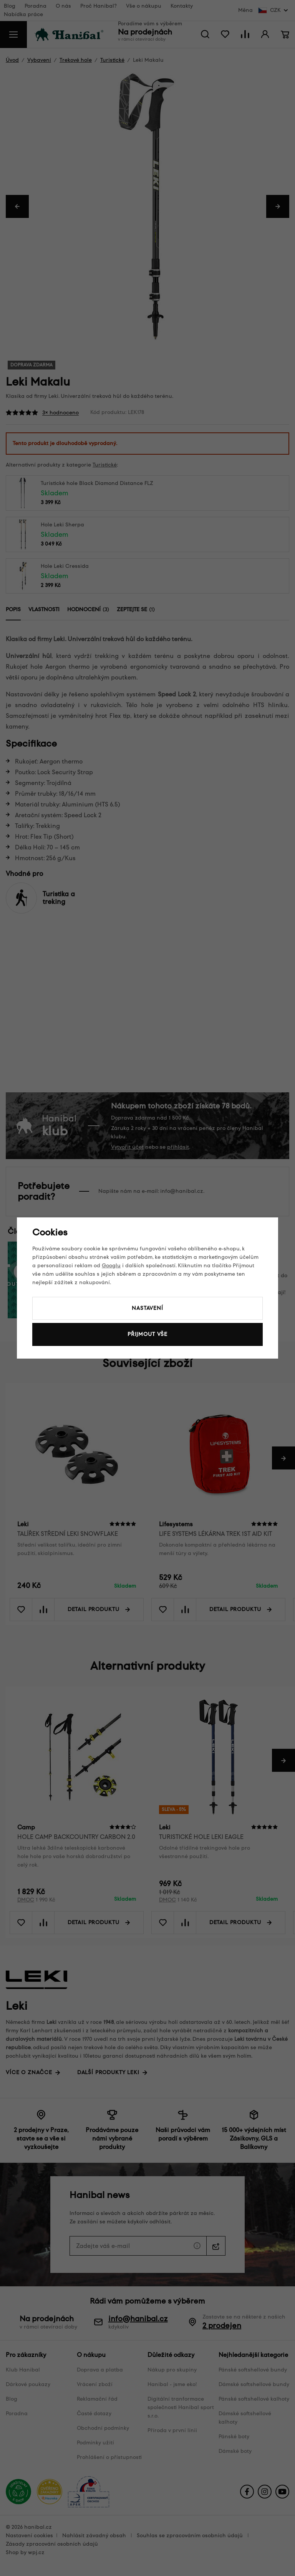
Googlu (111, 1265)
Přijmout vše (147, 1334)
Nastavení (147, 1308)
